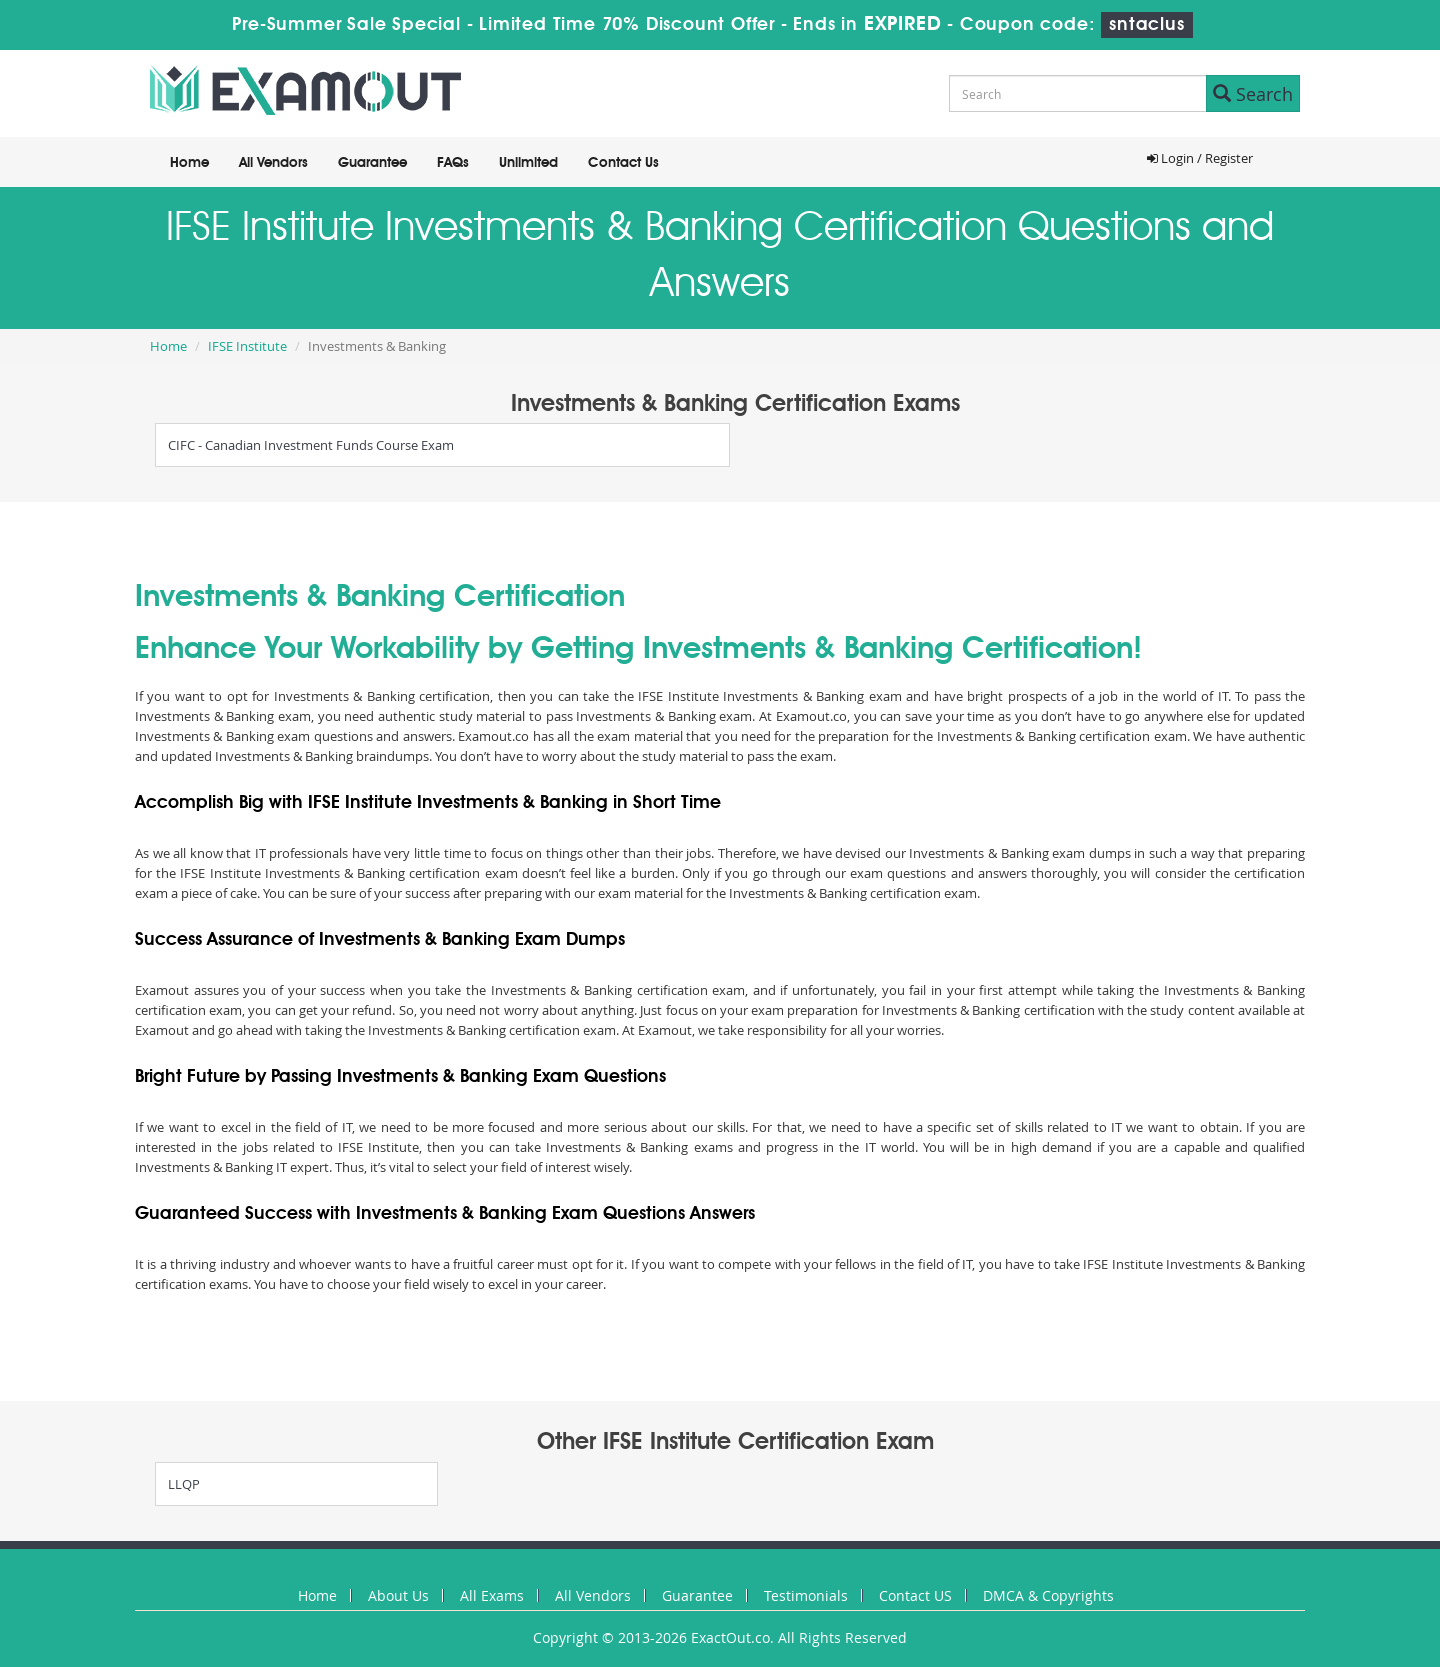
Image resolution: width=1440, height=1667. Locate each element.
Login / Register (1200, 158)
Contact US (915, 1595)
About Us (398, 1595)
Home (189, 163)
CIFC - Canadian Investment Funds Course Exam (311, 445)
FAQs (453, 163)
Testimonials (806, 1595)
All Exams (492, 1595)
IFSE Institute (247, 346)
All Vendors (273, 163)
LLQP (184, 1484)
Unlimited (528, 163)
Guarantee (372, 163)
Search (1253, 94)
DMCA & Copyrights (1048, 1595)
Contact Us (623, 163)
